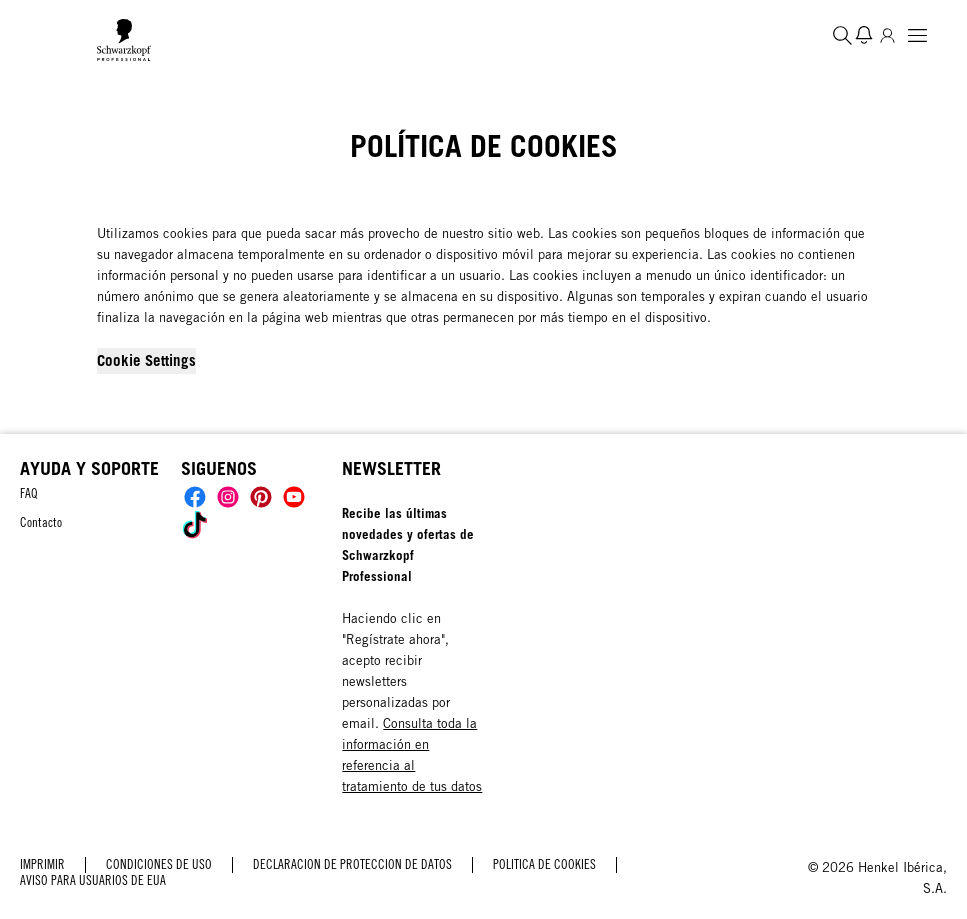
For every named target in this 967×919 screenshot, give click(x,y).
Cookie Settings (146, 360)
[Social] (195, 497)
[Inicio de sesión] (887, 35)
